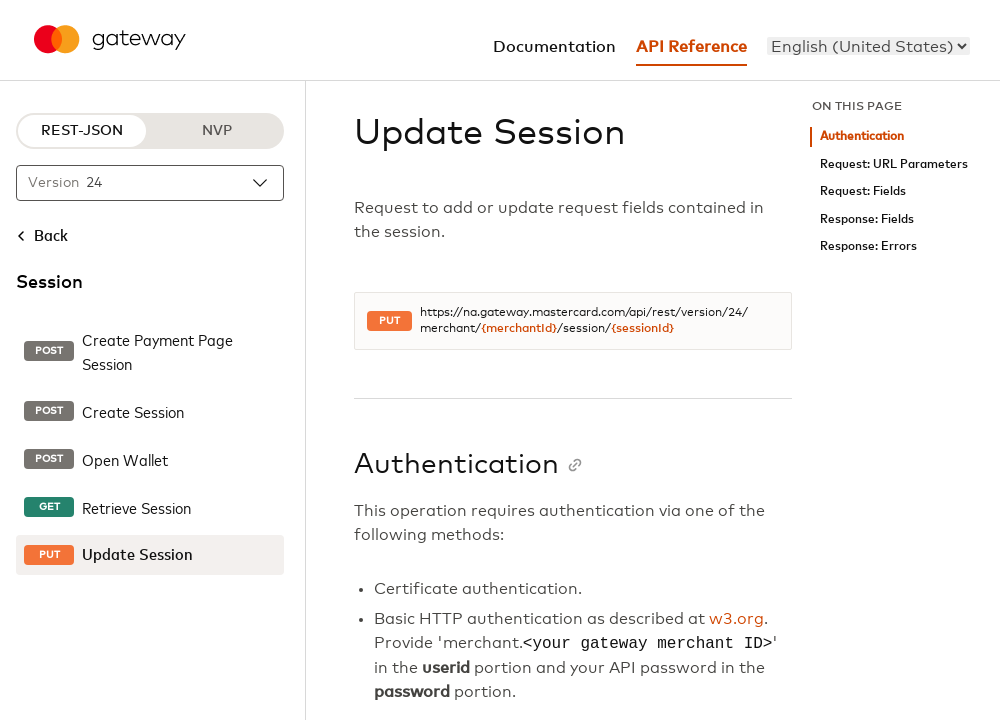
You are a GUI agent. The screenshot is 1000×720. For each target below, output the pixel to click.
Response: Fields (867, 219)
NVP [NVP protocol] (217, 131)
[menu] (868, 46)
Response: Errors (868, 246)
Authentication (862, 136)
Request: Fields (863, 191)
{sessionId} (642, 329)
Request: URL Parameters (894, 164)
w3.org (736, 619)
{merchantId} (519, 329)
